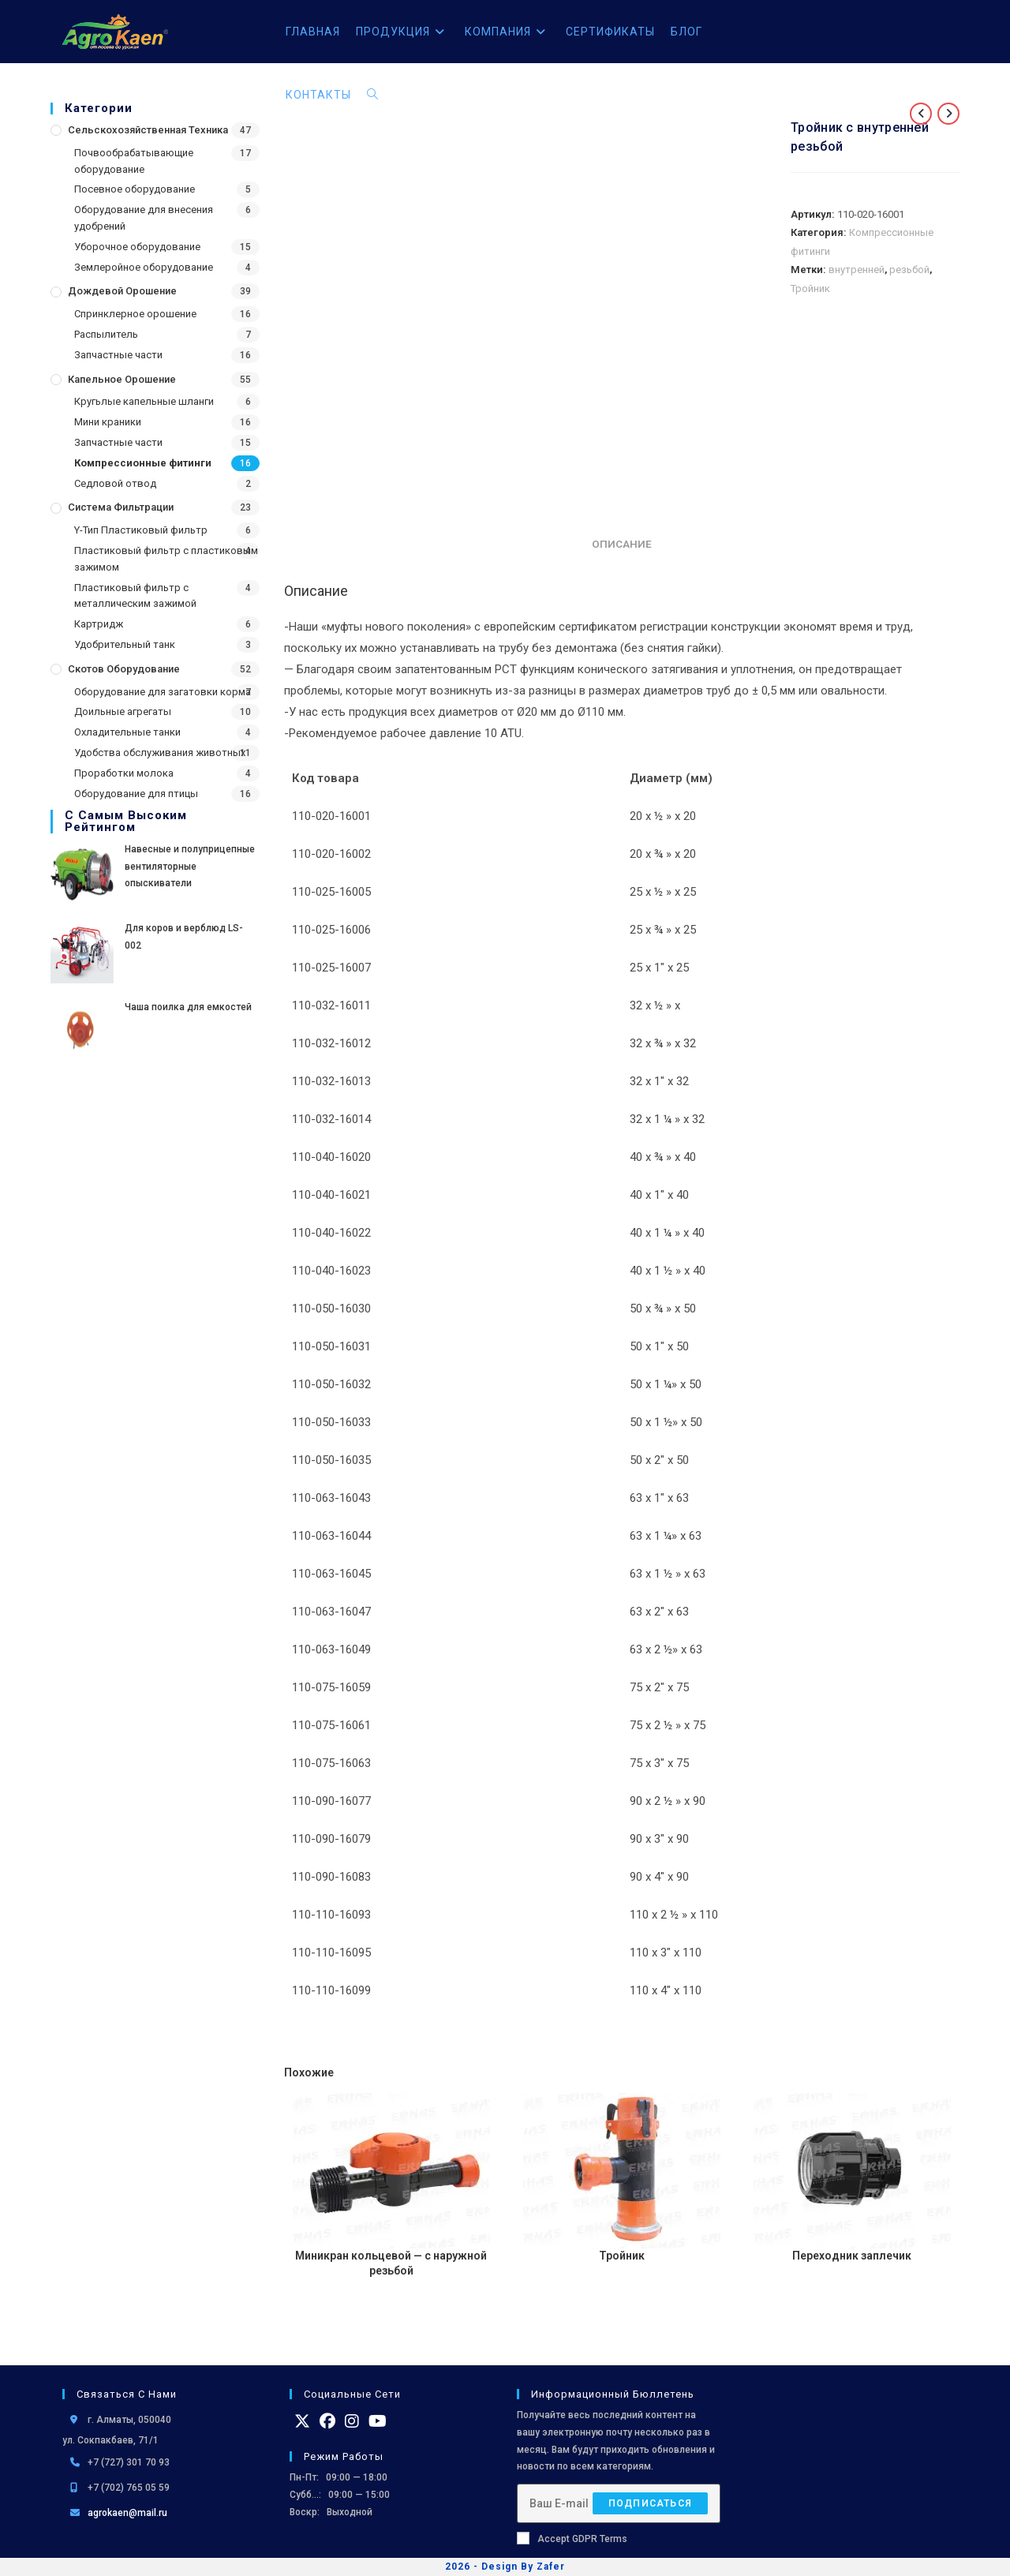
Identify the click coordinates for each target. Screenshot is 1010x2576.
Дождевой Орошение (122, 291)
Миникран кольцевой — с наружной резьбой (391, 2263)
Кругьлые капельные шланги (144, 401)
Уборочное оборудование (137, 247)
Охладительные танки (127, 732)
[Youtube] (377, 2421)
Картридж (98, 624)
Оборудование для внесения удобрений (143, 218)
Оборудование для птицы (136, 793)
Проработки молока (124, 773)
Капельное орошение (122, 379)
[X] (302, 2421)
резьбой (909, 269)
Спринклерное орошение (135, 314)
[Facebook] (327, 2421)
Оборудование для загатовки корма (162, 692)
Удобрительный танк (124, 644)
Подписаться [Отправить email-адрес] (650, 2503)
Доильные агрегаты (122, 711)
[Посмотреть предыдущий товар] (921, 114)
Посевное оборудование (134, 189)
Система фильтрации (121, 507)
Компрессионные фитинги (142, 463)
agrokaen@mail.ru (127, 2512)
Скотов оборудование (124, 669)
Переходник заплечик (851, 2255)
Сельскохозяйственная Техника (148, 130)
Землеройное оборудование (143, 267)
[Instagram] (352, 2421)
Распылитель (106, 334)
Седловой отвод (115, 483)
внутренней (857, 269)
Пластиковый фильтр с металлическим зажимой (135, 596)
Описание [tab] (622, 543)
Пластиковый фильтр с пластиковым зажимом (166, 559)
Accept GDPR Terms (572, 2538)
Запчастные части (118, 355)
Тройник (810, 288)
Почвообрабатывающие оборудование (133, 161)
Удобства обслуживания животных (159, 752)
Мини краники (107, 422)
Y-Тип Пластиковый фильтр (141, 530)
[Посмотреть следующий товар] (948, 114)
